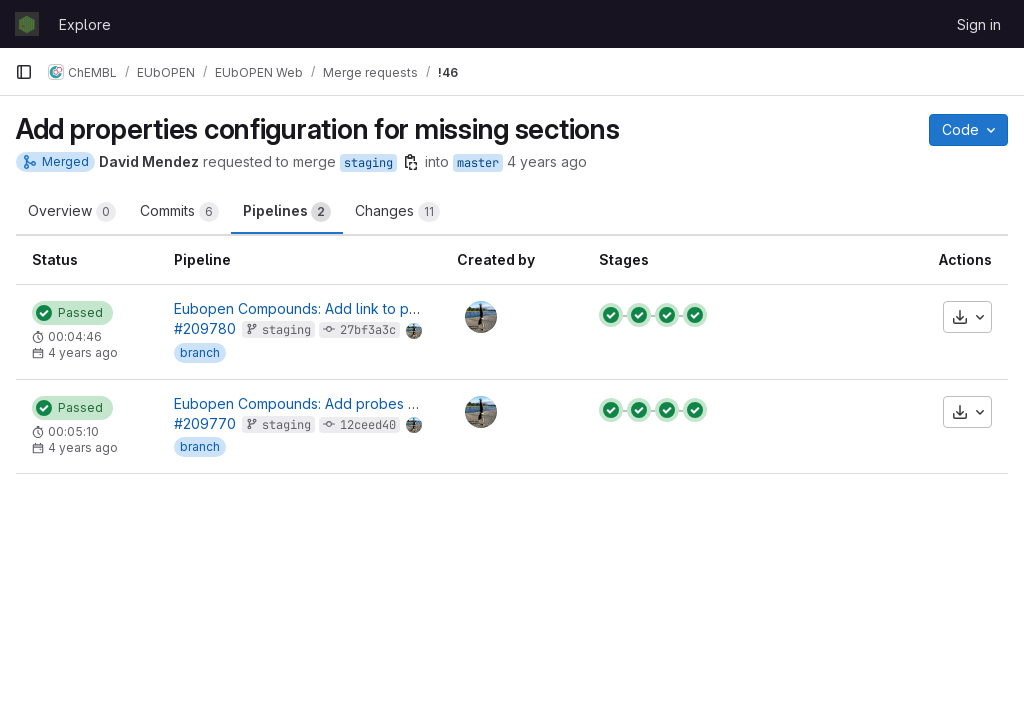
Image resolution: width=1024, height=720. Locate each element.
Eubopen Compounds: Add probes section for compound (364, 403)
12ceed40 (368, 425)
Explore (85, 24)
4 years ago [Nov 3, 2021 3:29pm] (547, 161)
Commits (179, 212)
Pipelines (287, 212)
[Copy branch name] (411, 162)
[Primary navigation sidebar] (24, 72)
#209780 (205, 328)
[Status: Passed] (72, 313)
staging (368, 163)
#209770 (205, 423)
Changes (397, 212)
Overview (72, 212)
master (478, 163)
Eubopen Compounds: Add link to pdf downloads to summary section (403, 308)
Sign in (979, 24)
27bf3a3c (368, 330)
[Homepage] (27, 24)
